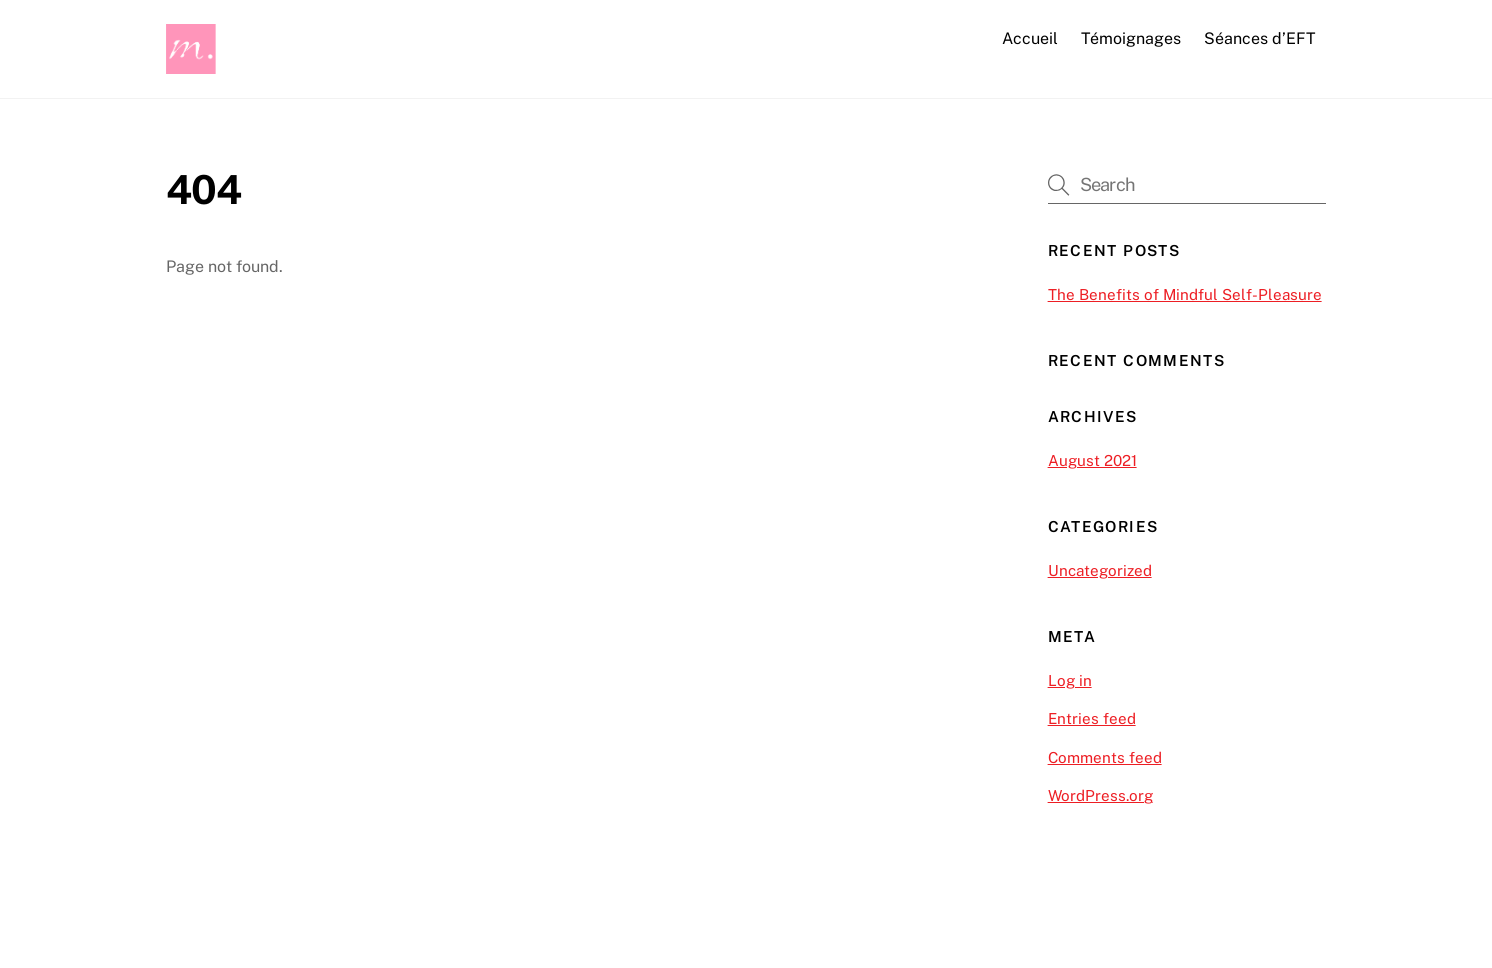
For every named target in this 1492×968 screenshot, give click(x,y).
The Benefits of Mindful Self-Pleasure (1185, 294)
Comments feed (1105, 757)
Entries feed (1092, 718)
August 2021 (1092, 460)
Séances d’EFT (1260, 38)
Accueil (1030, 38)
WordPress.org (1100, 795)
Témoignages (1131, 38)
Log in (1070, 680)
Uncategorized (1100, 570)
